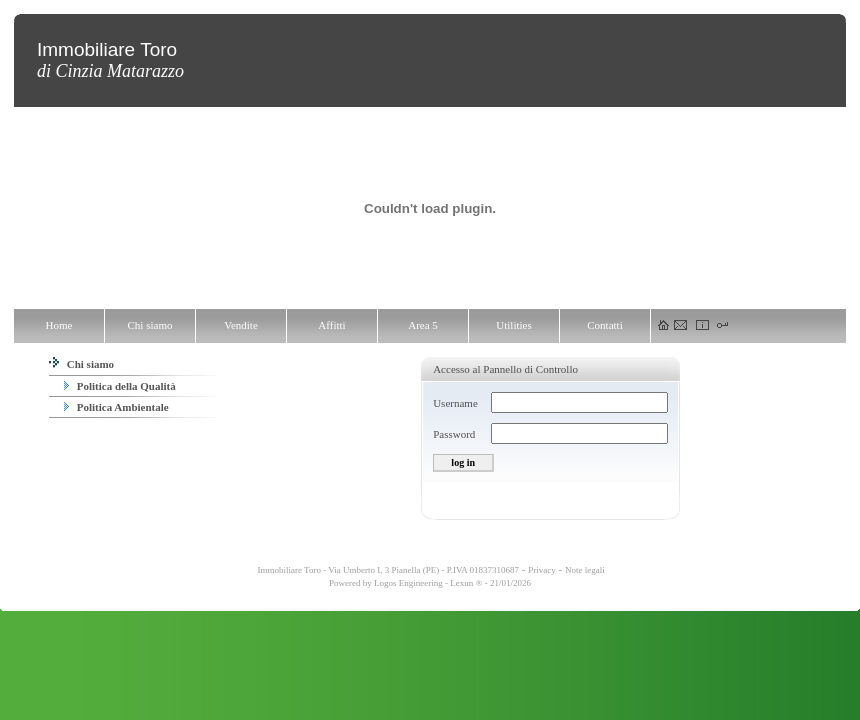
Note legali (585, 570)
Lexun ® (466, 583)
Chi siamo (81, 364)
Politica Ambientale (116, 407)
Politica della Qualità (120, 386)
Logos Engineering (408, 583)
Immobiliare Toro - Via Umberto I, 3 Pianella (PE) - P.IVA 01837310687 (387, 570)
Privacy (542, 570)
